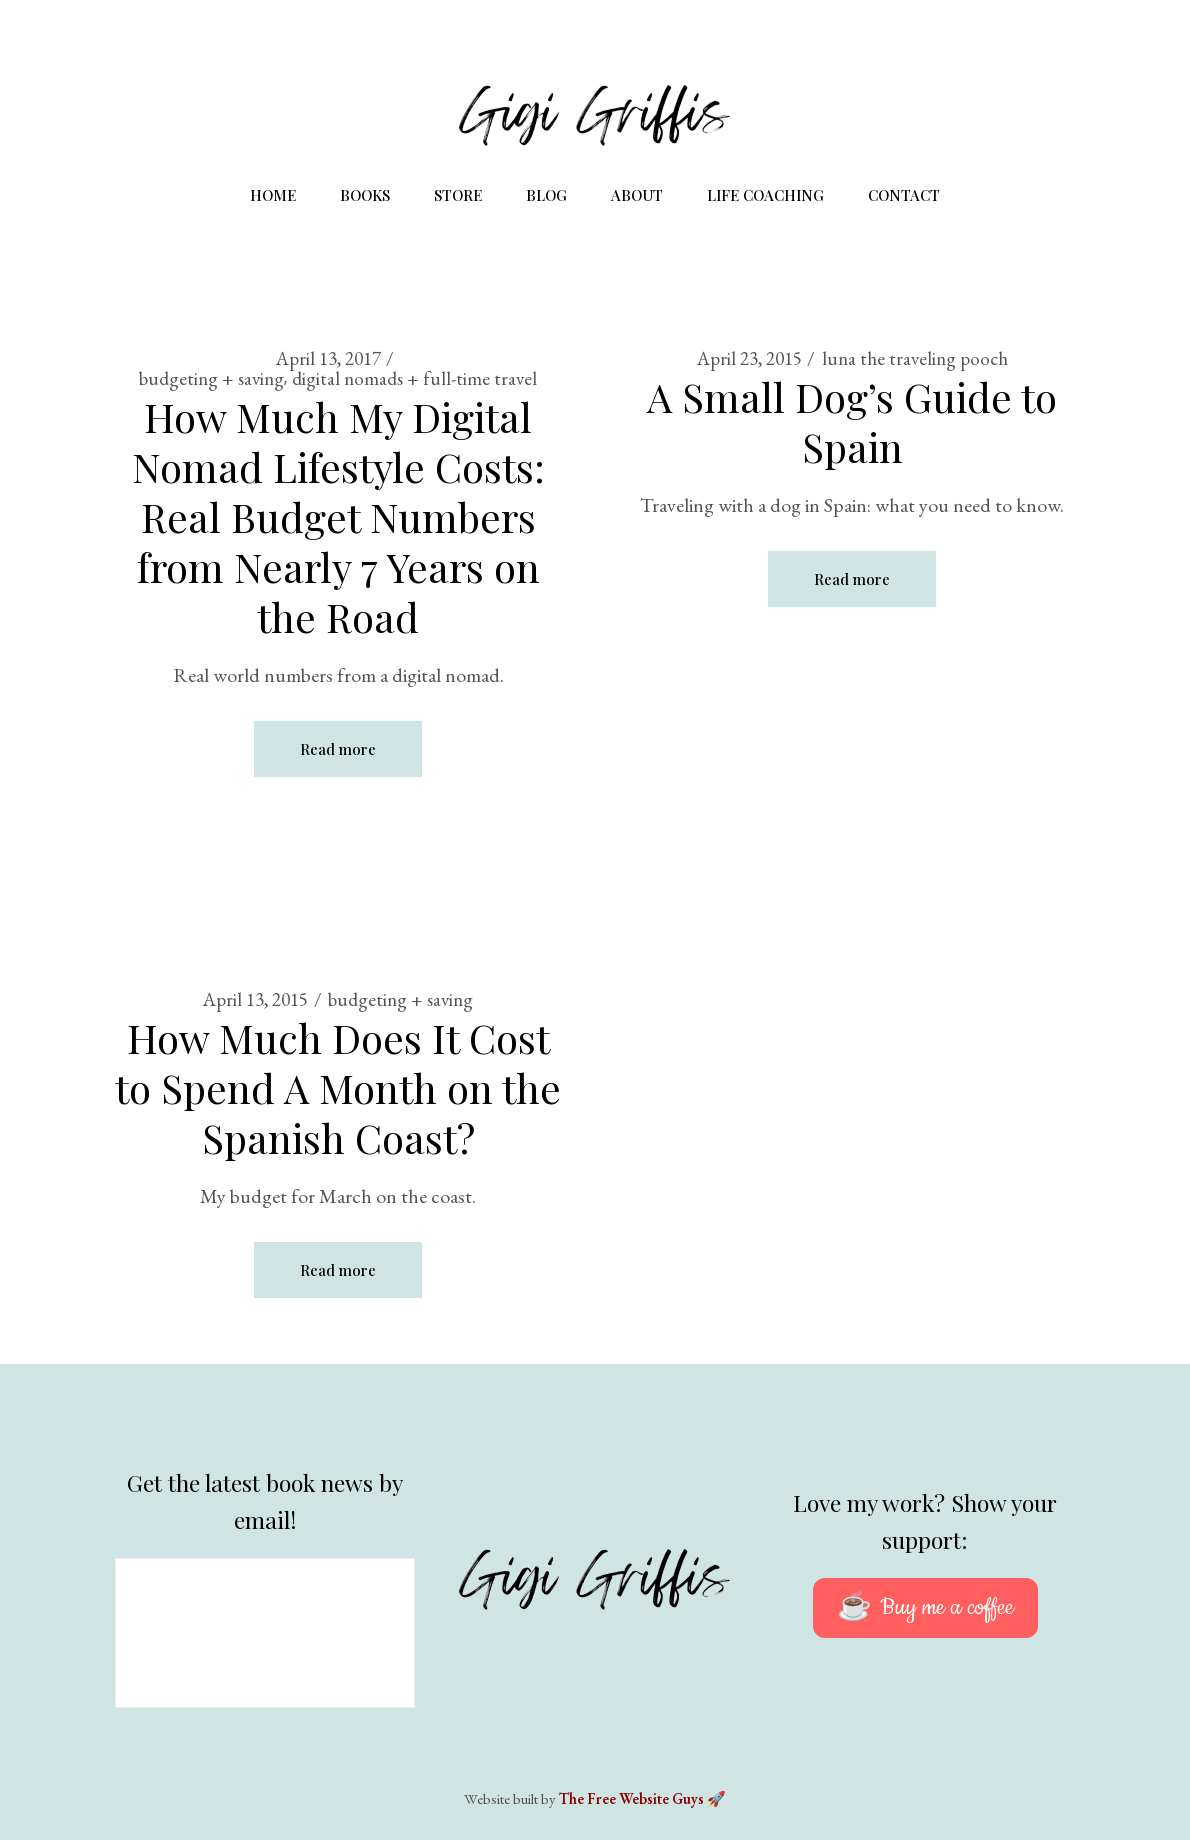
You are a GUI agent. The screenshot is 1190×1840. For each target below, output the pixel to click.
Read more (338, 749)
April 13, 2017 (328, 358)
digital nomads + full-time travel (414, 378)
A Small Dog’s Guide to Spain (852, 421)
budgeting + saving (211, 378)
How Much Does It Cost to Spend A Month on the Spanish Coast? (338, 1087)
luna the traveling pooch (915, 358)
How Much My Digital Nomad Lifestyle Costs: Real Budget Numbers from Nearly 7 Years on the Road (338, 516)
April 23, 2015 (749, 358)
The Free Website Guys (631, 1798)
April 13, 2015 (255, 999)
